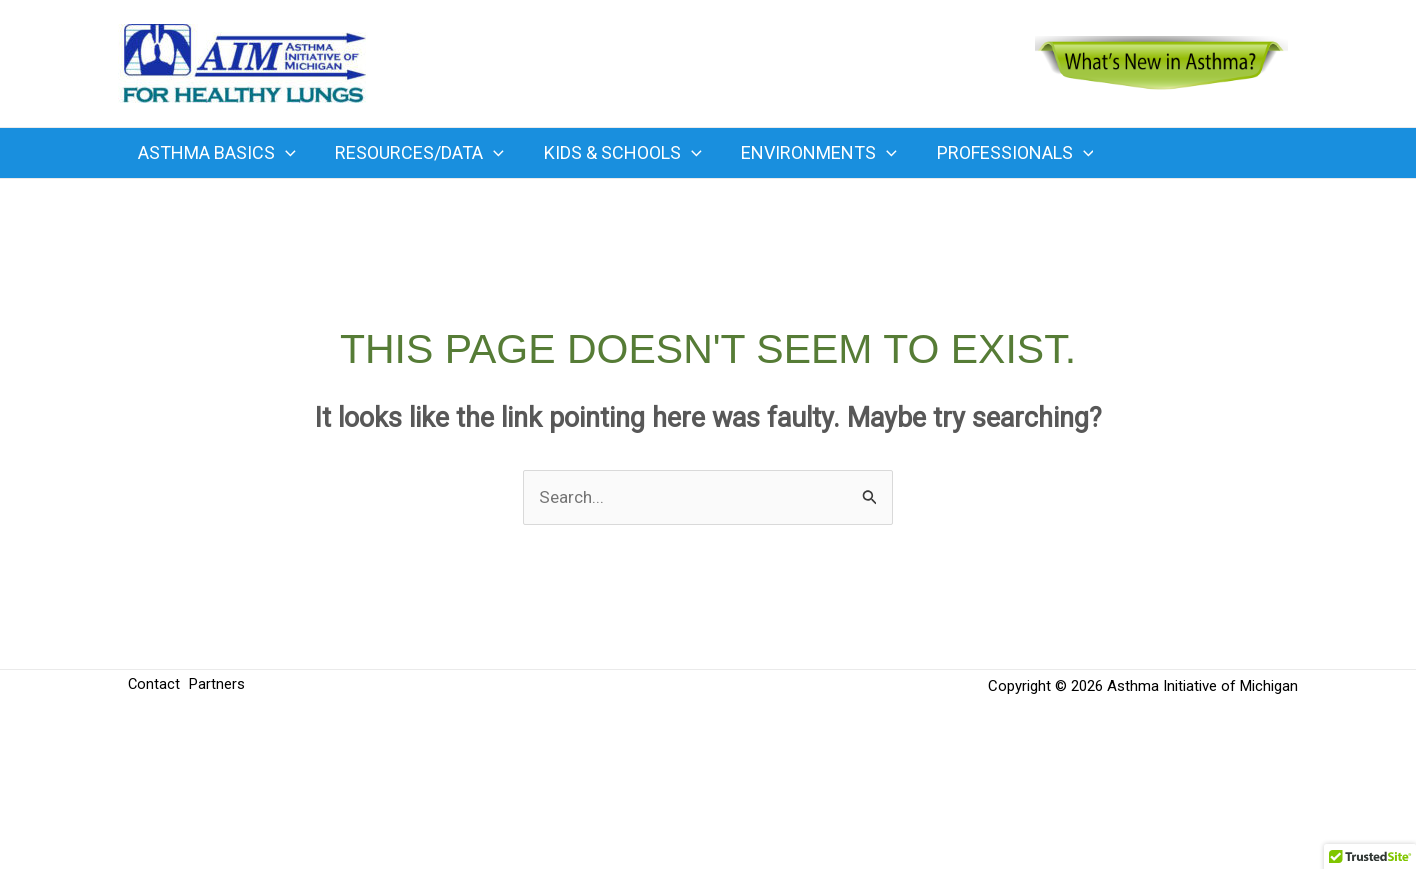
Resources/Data (414, 153)
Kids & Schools (614, 153)
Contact (154, 687)
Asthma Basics (215, 153)
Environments (806, 153)
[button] (283, 153)
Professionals (998, 153)
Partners (221, 687)
